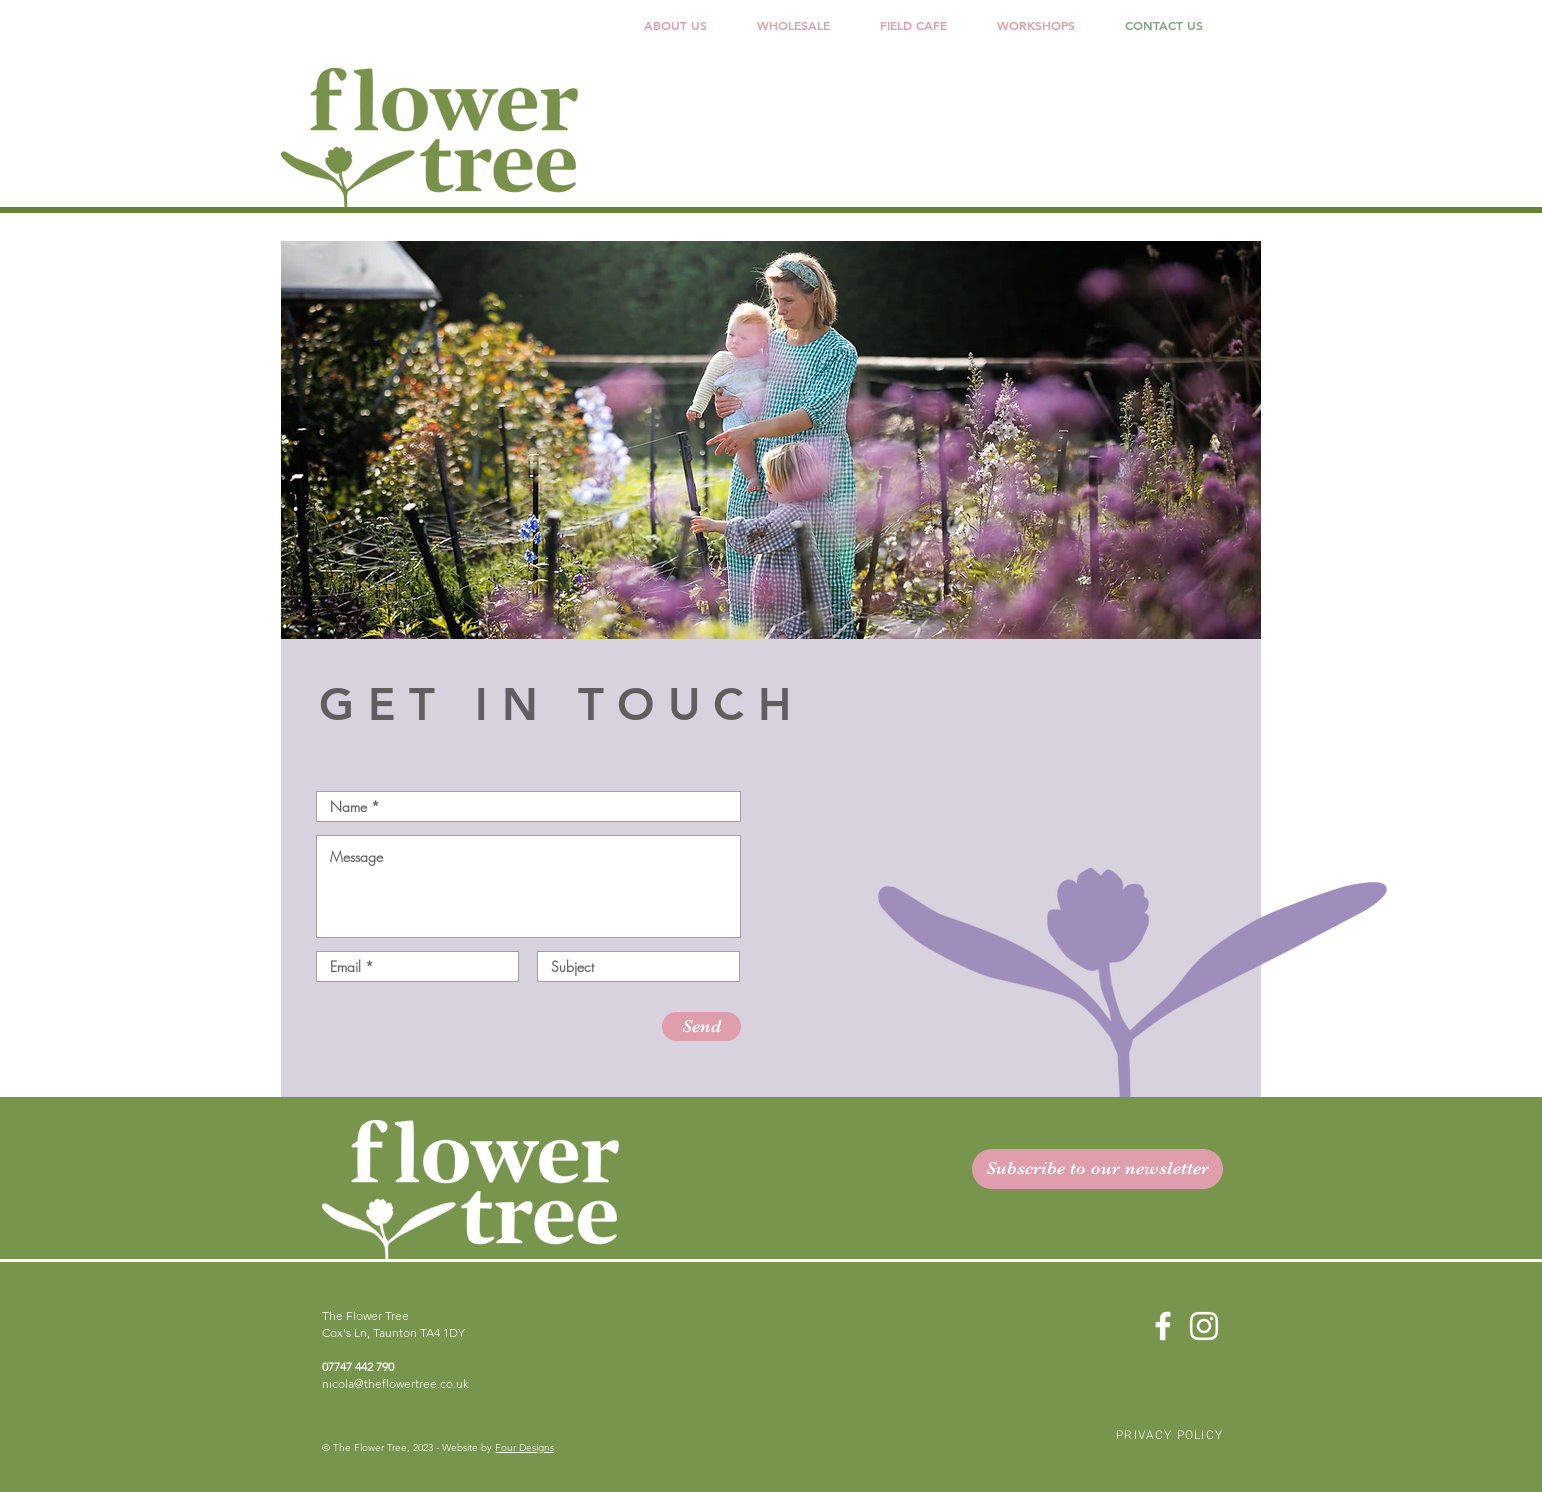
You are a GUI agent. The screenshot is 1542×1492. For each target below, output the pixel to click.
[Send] (701, 1026)
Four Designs (524, 1447)
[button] (793, 25)
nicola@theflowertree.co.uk (395, 1383)
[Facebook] (1163, 1326)
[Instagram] (1204, 1326)
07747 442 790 (358, 1366)
